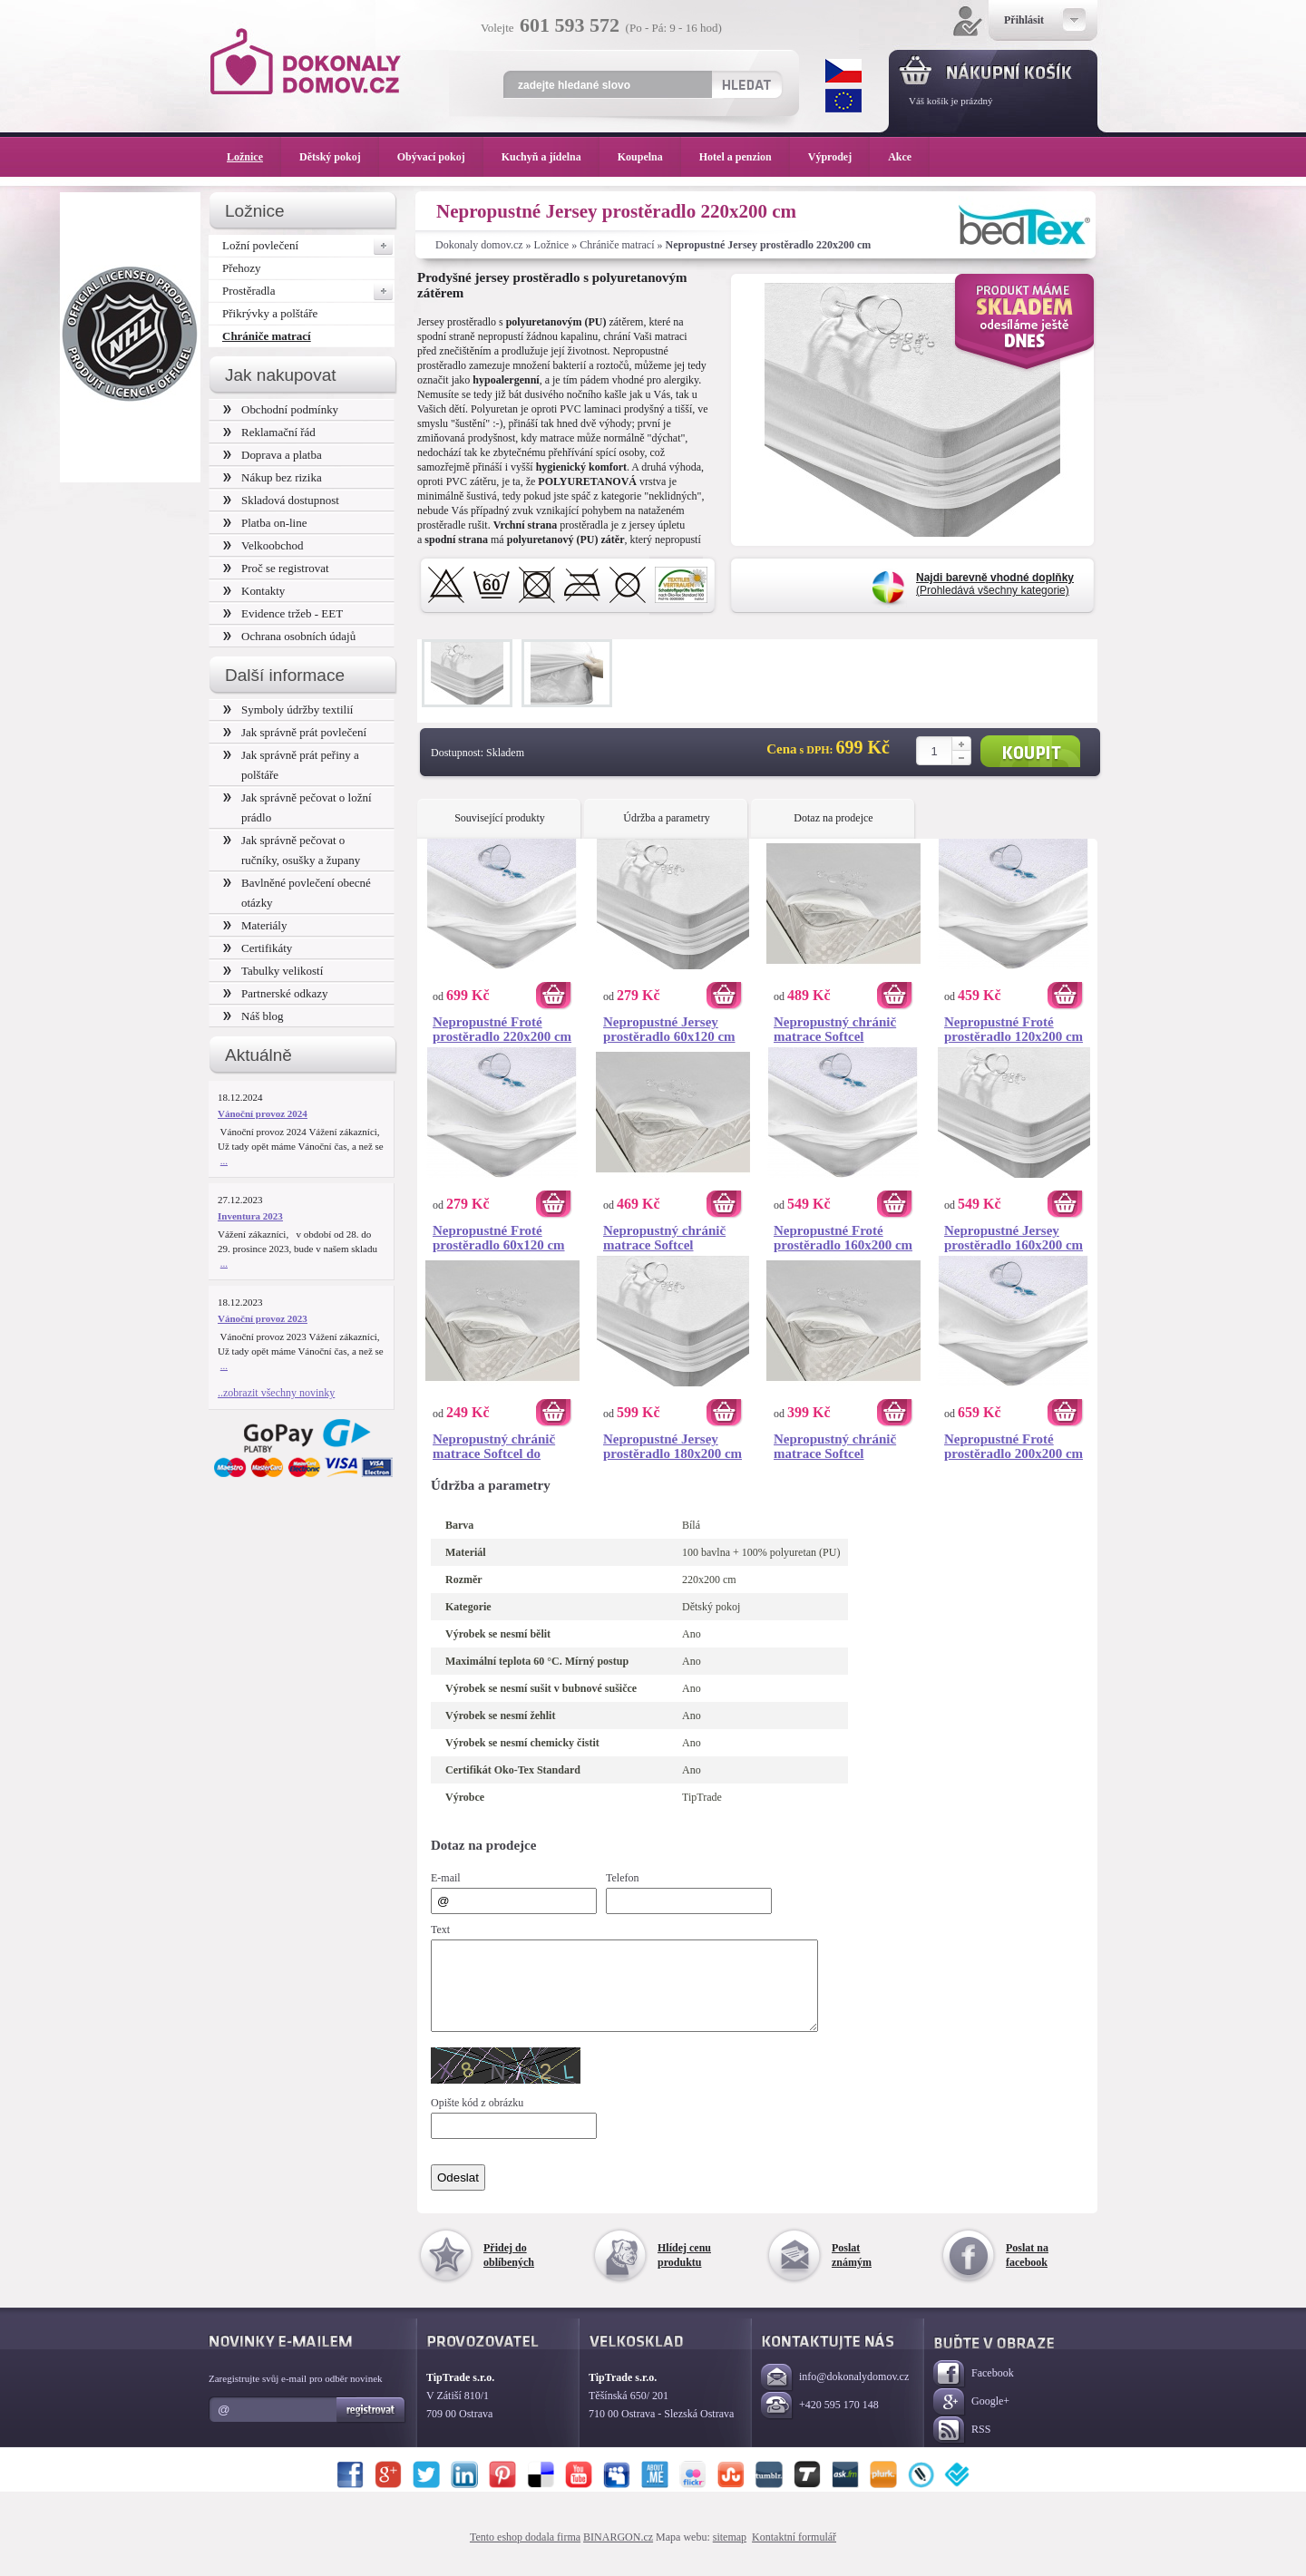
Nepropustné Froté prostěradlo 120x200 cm (1013, 1029)
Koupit (1030, 751)
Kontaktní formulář (794, 2553)
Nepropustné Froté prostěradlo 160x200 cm (843, 1237)
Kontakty (254, 591)
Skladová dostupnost (281, 500)
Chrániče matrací (617, 244)
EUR (843, 100)
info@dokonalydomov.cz (835, 2394)
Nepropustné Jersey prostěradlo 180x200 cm (672, 1446)
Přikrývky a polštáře (269, 313)
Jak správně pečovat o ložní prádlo (297, 807)
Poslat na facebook (1027, 2271)
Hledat (746, 84)
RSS (961, 2447)
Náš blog (253, 1016)
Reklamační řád (269, 432)
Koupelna (649, 157)
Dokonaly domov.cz (479, 244)
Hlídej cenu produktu (684, 2271)
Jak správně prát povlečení (294, 732)
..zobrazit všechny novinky (276, 1392)
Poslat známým (852, 2271)
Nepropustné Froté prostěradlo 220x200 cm (502, 1029)
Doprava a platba (272, 455)
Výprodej (839, 157)
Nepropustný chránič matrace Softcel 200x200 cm (835, 1029)
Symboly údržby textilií (288, 709)
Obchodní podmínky (280, 409)
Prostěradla (308, 291)
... (224, 1160)
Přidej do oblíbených (508, 2271)
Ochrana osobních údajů (289, 636)
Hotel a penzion (744, 157)
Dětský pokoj (339, 157)
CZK (843, 71)
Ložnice (552, 244)
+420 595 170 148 (820, 2422)
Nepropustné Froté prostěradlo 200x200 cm (1013, 1446)
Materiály (255, 925)
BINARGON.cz (618, 2553)
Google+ (971, 2419)
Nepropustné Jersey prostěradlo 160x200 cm (1013, 1237)
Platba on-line (265, 523)
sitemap (729, 2553)
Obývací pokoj (440, 157)
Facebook (973, 2391)
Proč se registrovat (276, 568)
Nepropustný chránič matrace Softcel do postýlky (494, 1446)
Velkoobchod (263, 545)
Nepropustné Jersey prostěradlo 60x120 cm (669, 1029)
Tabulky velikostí (273, 970)
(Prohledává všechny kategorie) (995, 584)
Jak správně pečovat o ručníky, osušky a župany (291, 850)
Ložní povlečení (308, 246)
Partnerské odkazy (275, 993)
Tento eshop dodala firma (525, 2553)
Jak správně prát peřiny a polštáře (291, 765)
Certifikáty (257, 948)
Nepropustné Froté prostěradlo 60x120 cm (499, 1237)
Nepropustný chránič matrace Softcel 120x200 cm (835, 1446)
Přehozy (241, 268)
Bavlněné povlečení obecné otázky (297, 892)
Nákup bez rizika (272, 477)
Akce (903, 157)
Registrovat (371, 2426)
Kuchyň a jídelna (550, 157)
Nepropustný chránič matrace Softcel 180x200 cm (664, 1237)
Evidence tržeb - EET (283, 613)
